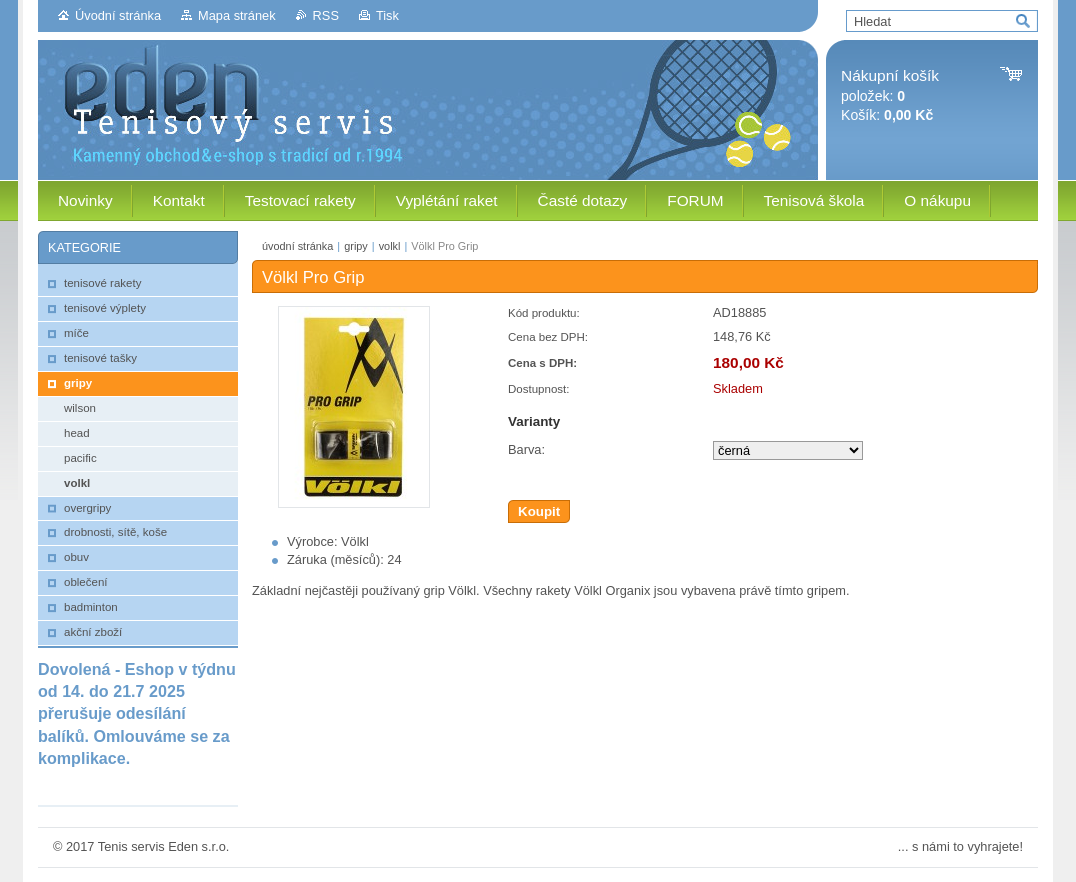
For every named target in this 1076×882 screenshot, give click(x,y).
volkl (390, 246)
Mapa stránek (237, 15)
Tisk (387, 15)
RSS (326, 15)
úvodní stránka (297, 246)
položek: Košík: (890, 95)
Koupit (539, 511)
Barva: (526, 449)
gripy (356, 246)
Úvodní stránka (118, 15)
